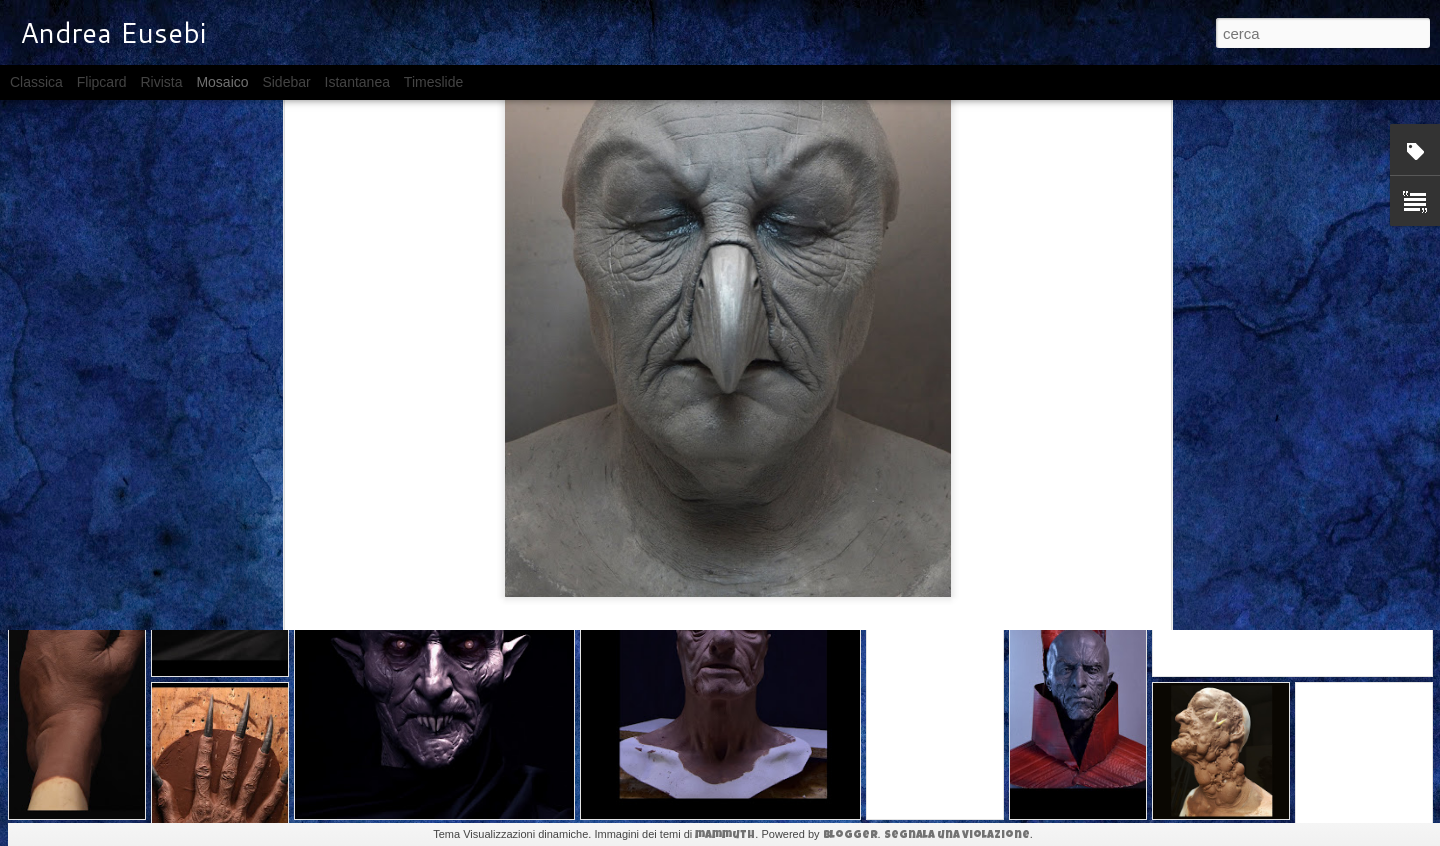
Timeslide (433, 82)
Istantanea (357, 82)
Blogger (850, 835)
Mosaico (222, 82)
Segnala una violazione (957, 835)
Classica (36, 82)
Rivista (161, 82)
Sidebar (286, 82)
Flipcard (102, 82)
